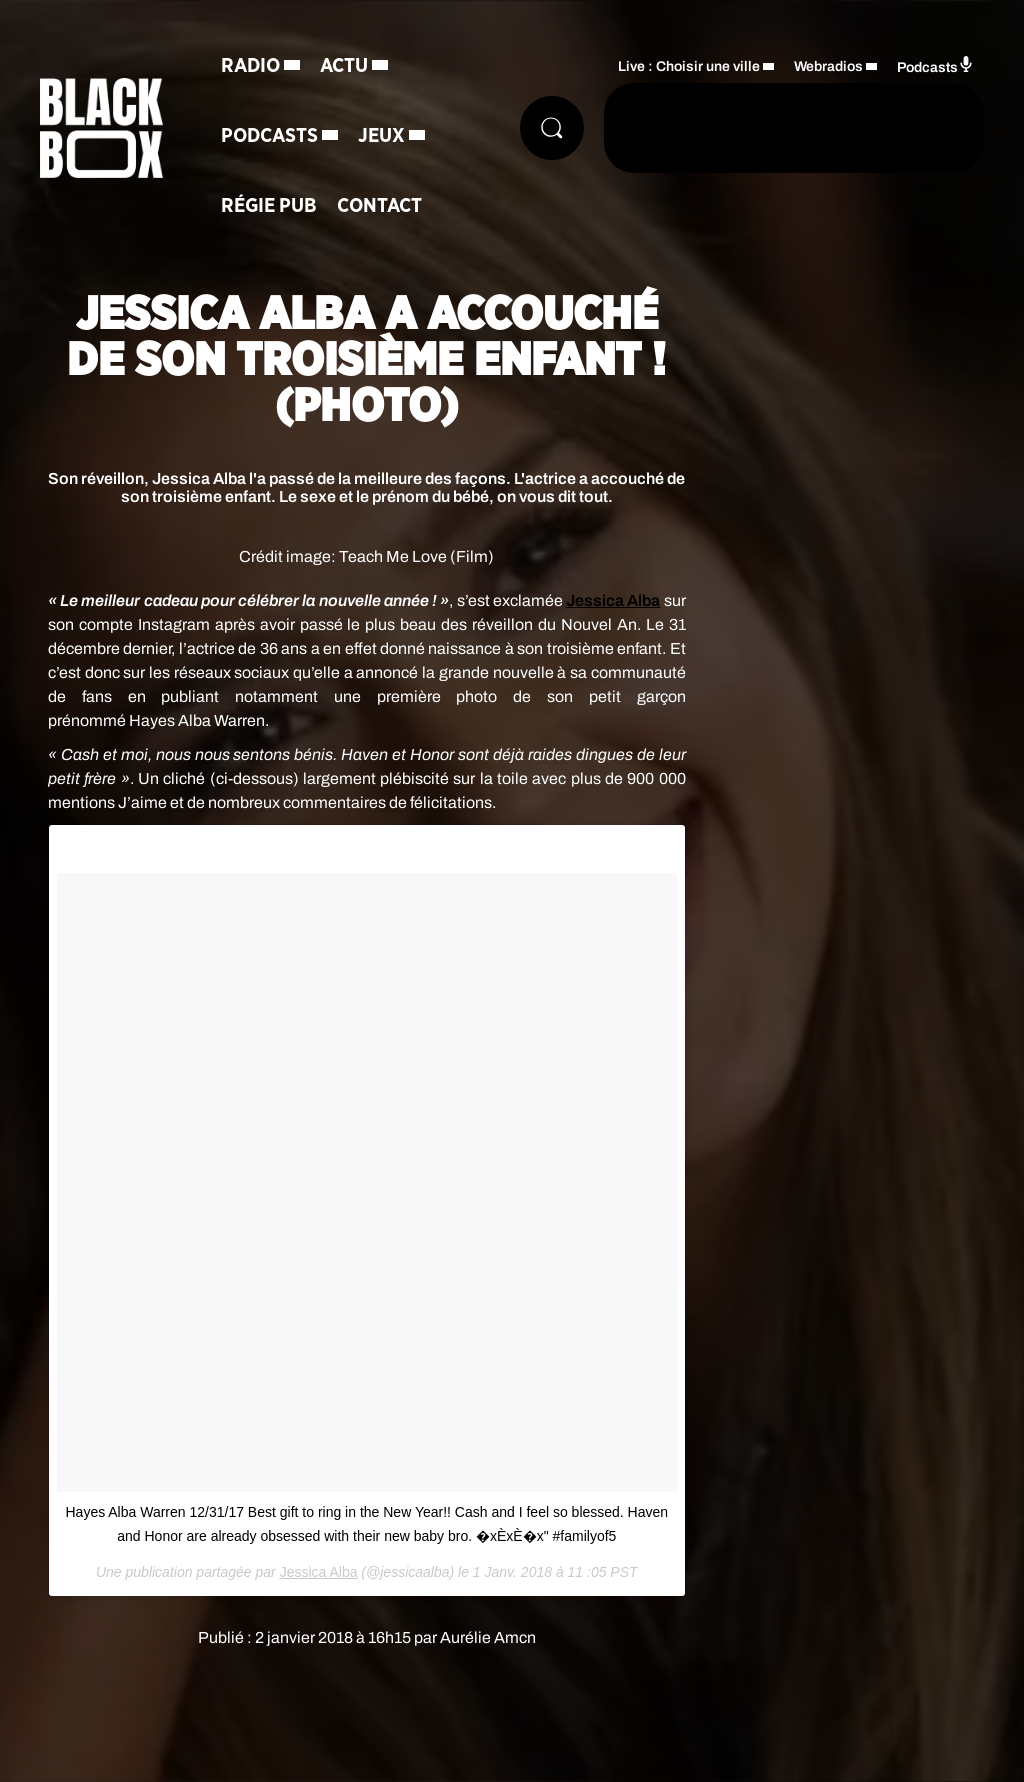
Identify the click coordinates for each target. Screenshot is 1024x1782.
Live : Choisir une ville (689, 66)
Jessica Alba (613, 600)
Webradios (828, 66)
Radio (250, 66)
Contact (379, 206)
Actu (344, 66)
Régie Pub (269, 206)
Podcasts (269, 136)
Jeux (381, 136)
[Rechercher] (552, 128)
